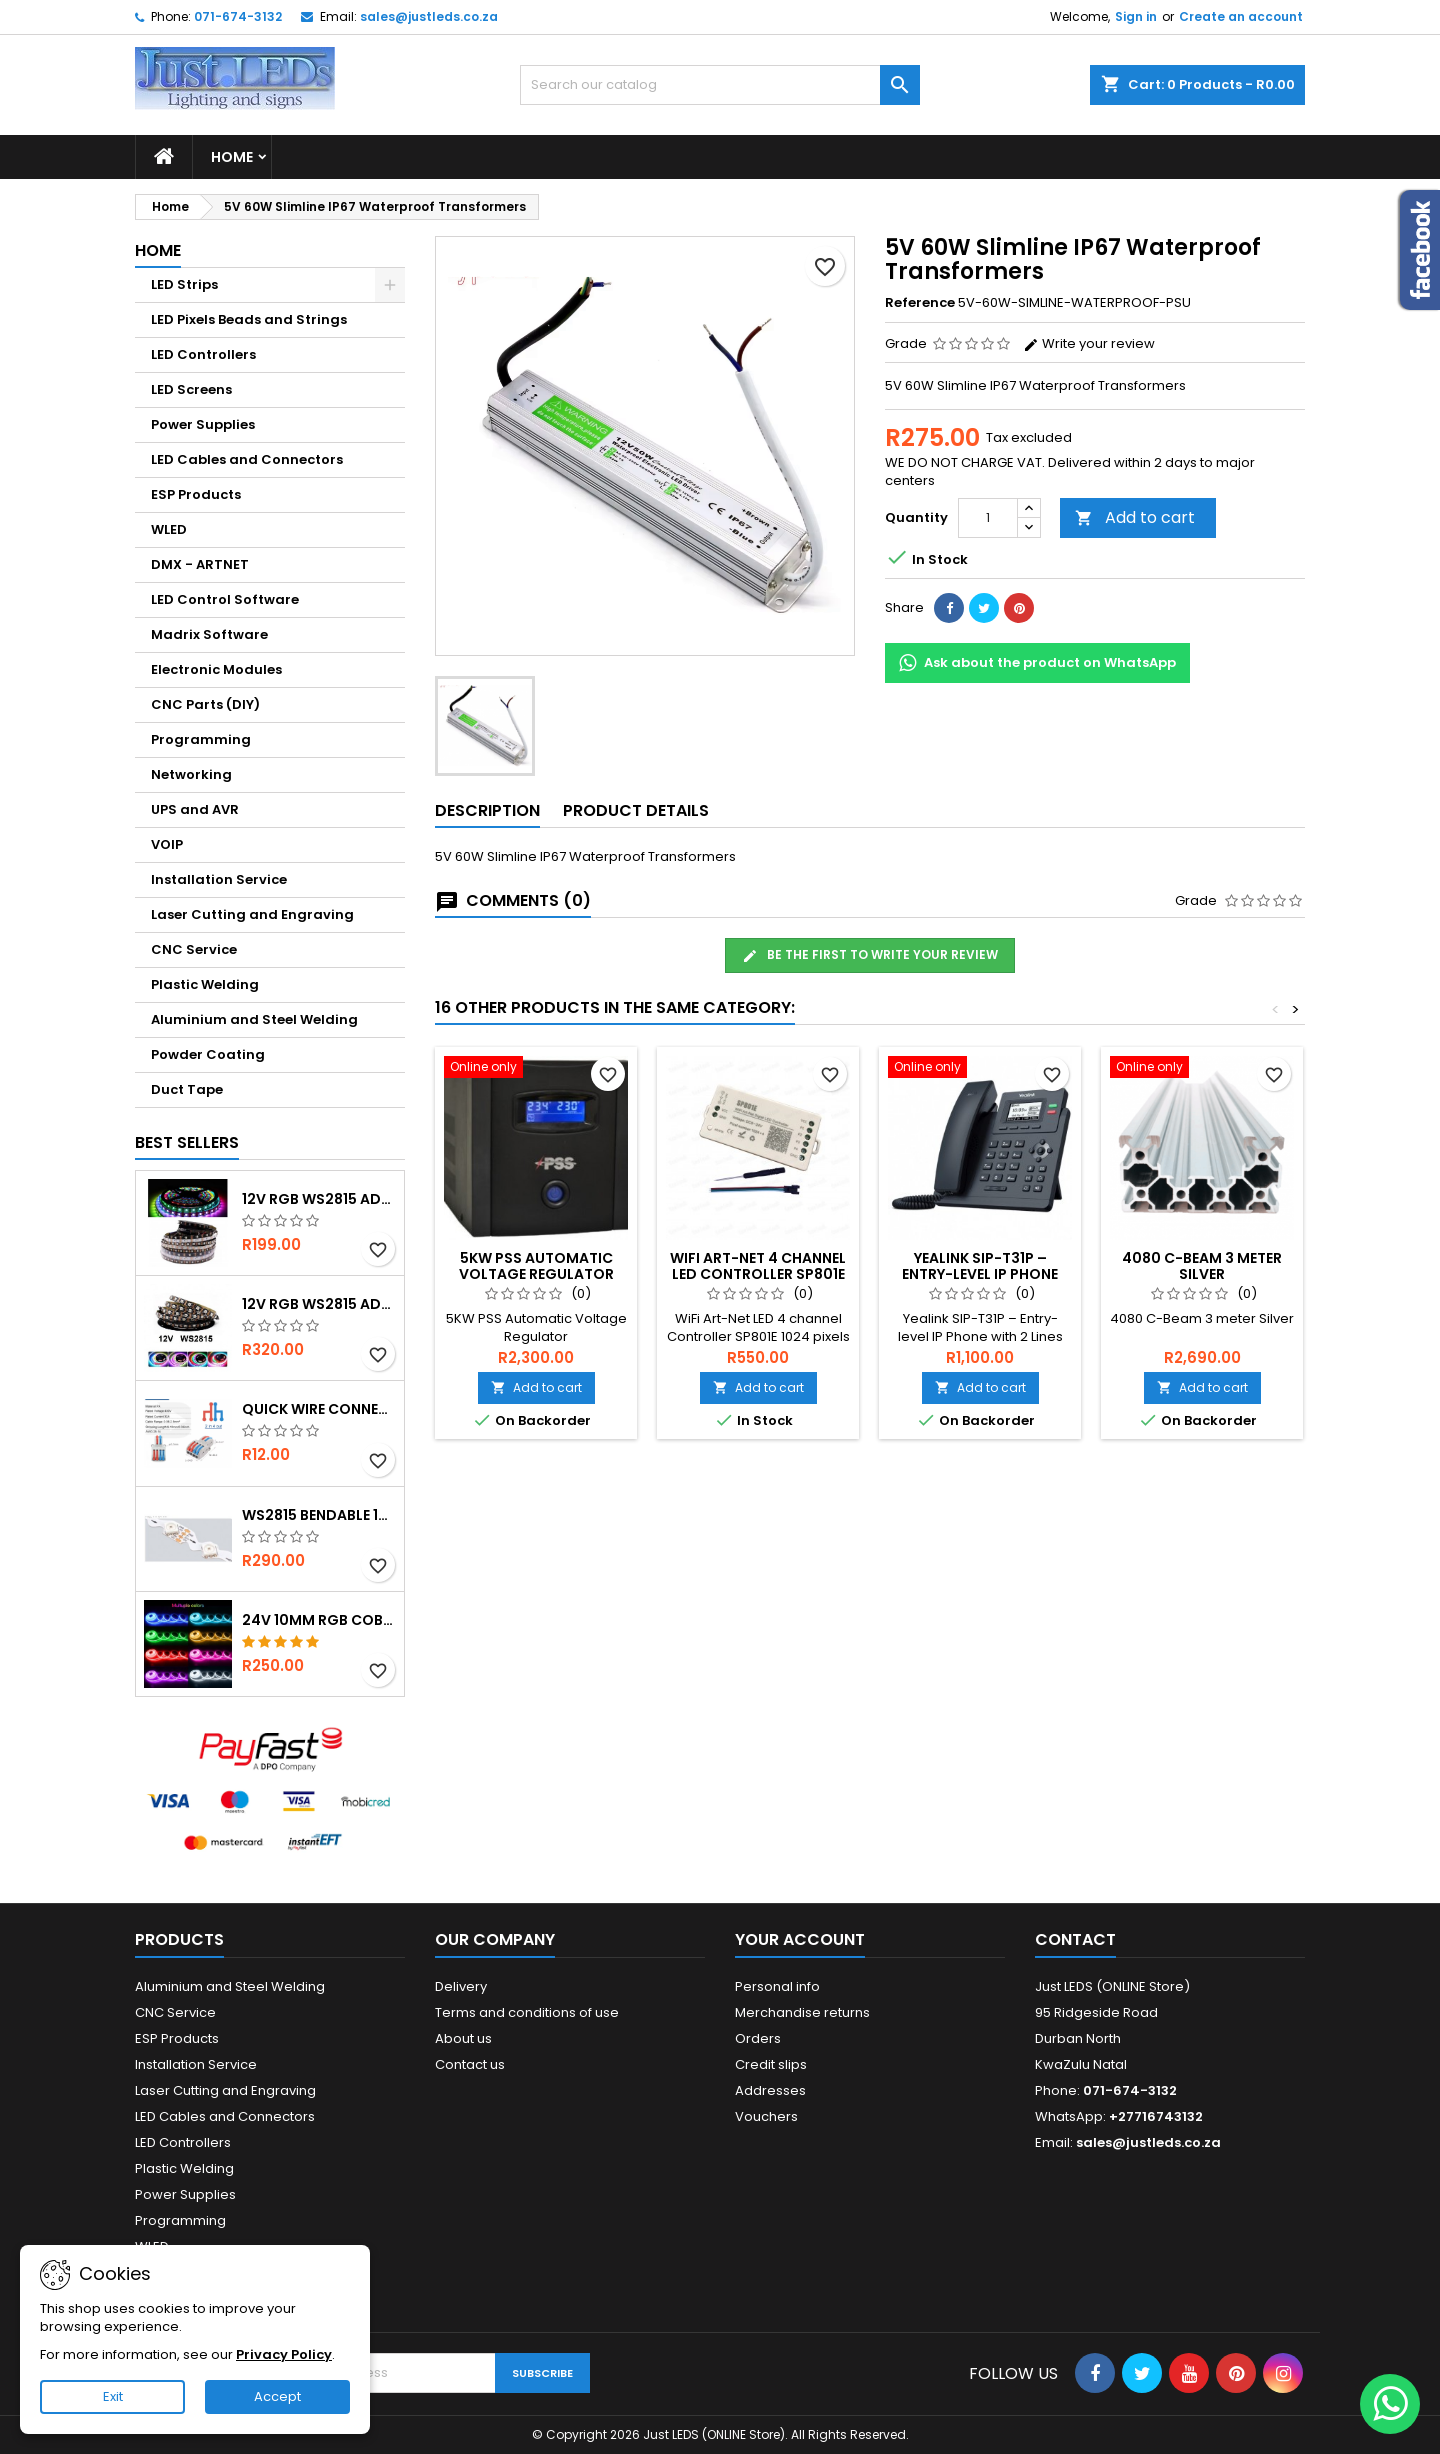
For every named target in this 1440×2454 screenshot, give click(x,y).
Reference (920, 303)
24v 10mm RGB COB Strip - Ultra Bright (319, 1620)
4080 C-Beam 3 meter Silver (1202, 1266)
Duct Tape (187, 1089)
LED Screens (191, 389)
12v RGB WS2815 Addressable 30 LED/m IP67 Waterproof (319, 1199)
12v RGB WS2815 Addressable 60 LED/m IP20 (319, 1304)
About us (463, 2038)
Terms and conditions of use (527, 2012)
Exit (113, 2396)
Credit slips (771, 2064)
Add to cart (1135, 517)
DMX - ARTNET (200, 564)
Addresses (770, 2090)
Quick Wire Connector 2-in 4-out (319, 1409)
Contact (1075, 1939)
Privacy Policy (284, 2354)
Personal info (777, 1986)
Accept (277, 2396)
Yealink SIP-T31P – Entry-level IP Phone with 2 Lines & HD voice (980, 1274)
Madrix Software (209, 634)
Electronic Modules (216, 669)
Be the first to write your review (870, 955)
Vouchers (766, 2116)
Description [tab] (487, 810)
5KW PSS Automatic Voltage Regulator (536, 1266)
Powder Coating (208, 1054)
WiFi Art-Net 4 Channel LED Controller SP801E (758, 1266)
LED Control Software (225, 599)
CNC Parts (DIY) (205, 704)
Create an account (1241, 16)
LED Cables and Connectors (247, 459)
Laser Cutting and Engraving (252, 914)
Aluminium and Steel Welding (254, 1019)
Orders (758, 2038)
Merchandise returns (802, 2012)
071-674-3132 (238, 16)
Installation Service (219, 879)
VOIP (167, 844)
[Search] (720, 85)
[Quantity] (988, 518)
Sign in (1136, 16)
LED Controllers (203, 354)
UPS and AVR (195, 809)
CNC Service (194, 949)
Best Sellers (187, 1142)
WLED (169, 529)
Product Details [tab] (636, 810)
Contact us (470, 2064)
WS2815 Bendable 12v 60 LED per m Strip (319, 1515)
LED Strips (184, 284)
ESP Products (196, 494)
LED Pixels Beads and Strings (249, 319)
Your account (800, 1939)
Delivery (461, 1986)
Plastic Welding (205, 984)
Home (232, 157)
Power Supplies (203, 424)
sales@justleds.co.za (429, 16)
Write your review (1089, 343)
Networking (191, 774)
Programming (201, 739)
